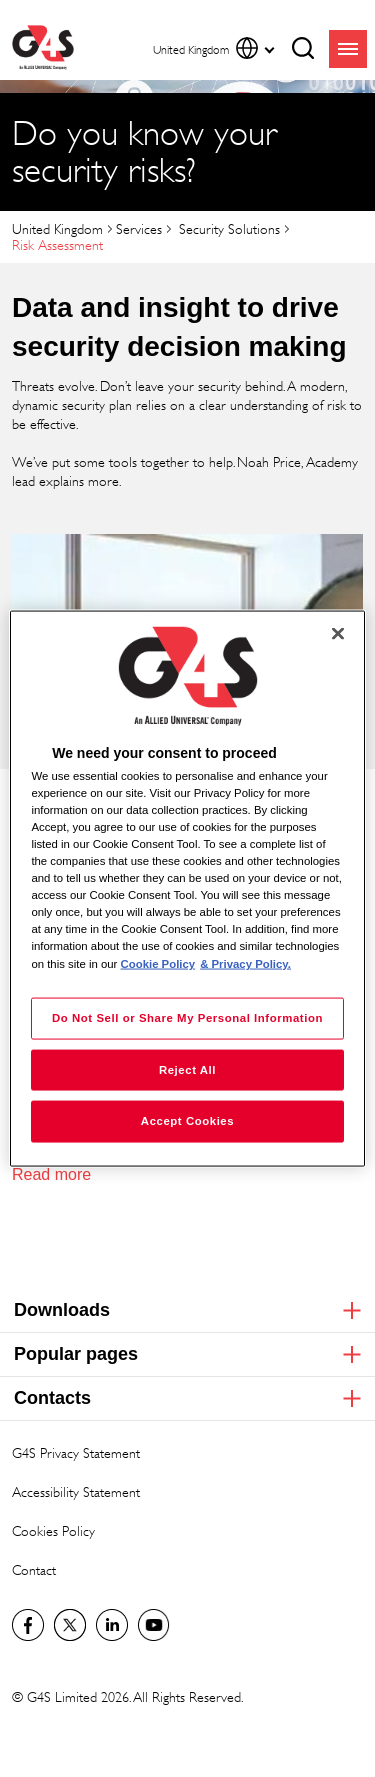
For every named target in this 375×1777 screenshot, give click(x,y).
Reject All (187, 1069)
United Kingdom (57, 228)
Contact (34, 1569)
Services (139, 228)
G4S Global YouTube (154, 1625)
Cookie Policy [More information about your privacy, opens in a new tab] (158, 963)
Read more (51, 1174)
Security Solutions (227, 228)
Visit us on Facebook (28, 1625)
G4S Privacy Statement (76, 1452)
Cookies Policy (53, 1530)
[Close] (338, 633)
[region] (187, 888)
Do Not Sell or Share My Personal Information (187, 1017)
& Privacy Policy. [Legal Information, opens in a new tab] (245, 963)
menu (348, 49)
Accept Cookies (187, 1121)
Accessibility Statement (76, 1491)
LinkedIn (112, 1625)
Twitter (70, 1625)
